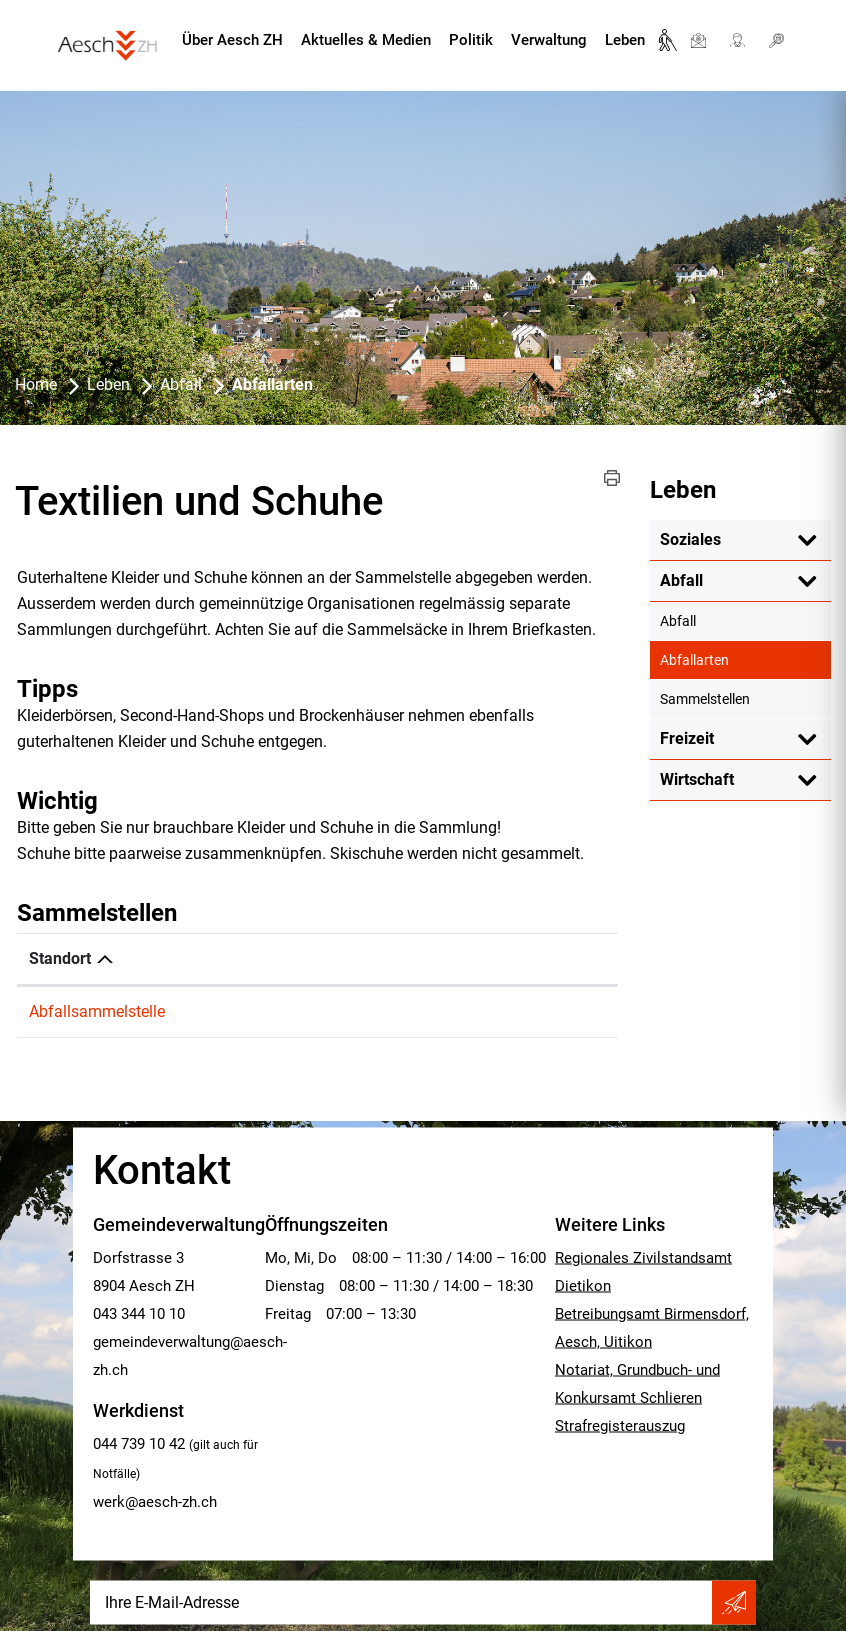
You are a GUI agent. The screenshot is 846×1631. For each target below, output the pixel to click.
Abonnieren (734, 1603)
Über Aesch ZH (232, 40)
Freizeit (687, 738)
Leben (625, 40)
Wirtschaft (697, 779)
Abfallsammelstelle (97, 1011)
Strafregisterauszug (620, 1426)
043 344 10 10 (139, 1314)
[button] (612, 478)
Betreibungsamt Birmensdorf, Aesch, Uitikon (652, 1328)
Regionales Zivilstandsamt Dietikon (643, 1272)
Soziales (690, 539)
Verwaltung (549, 40)
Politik (471, 40)
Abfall (681, 580)
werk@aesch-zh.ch (155, 1502)
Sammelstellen (705, 699)
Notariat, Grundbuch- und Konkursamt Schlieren (637, 1384)
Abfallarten (736, 659)
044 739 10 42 (139, 1444)
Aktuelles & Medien (366, 40)
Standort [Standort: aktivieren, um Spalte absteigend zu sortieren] (60, 958)
